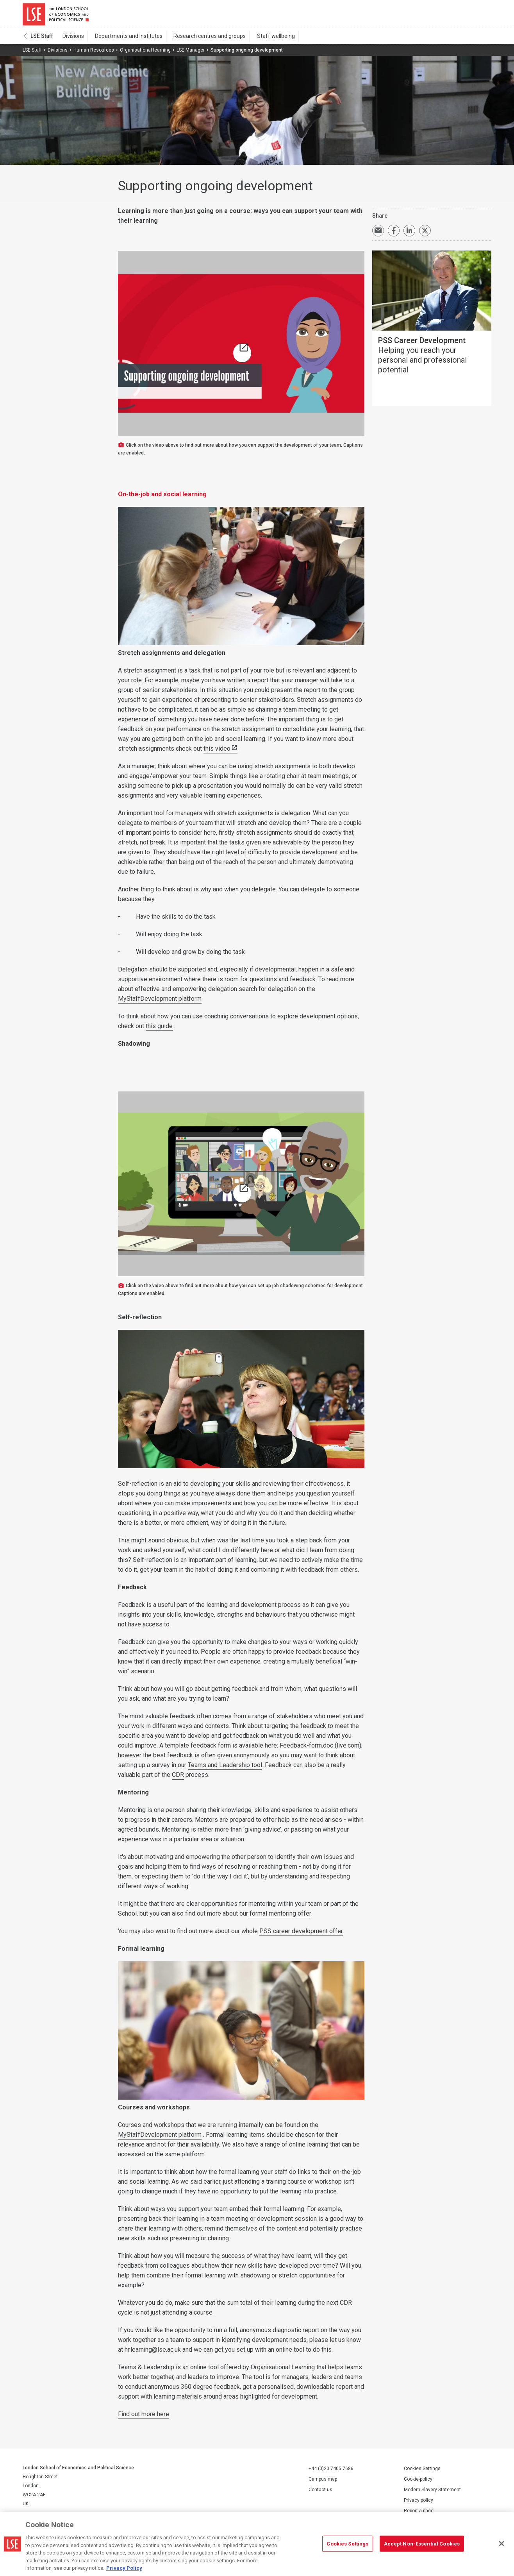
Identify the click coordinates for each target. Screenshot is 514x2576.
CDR (178, 1778)
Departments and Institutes (123, 39)
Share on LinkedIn (409, 234)
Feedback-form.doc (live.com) (320, 1749)
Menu (480, 16)
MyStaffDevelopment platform (160, 1002)
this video (216, 752)
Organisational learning (145, 53)
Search (438, 16)
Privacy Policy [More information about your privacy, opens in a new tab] (124, 2568)
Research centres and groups (201, 39)
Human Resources (93, 53)
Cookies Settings (422, 2472)
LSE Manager (191, 53)
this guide (159, 1029)
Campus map (323, 2482)
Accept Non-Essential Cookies (422, 2543)
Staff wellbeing (263, 39)
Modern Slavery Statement (432, 2493)
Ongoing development (243, 357)
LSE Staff (41, 39)
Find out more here (143, 2417)
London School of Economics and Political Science (56, 15)
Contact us (320, 2493)
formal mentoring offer (280, 1917)
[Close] (501, 2543)
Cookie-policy (418, 2482)
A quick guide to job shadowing (243, 1198)
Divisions (71, 39)
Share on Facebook (394, 234)
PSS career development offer (301, 1934)
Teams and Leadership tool (225, 1768)
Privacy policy (418, 2503)
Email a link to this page (378, 234)
